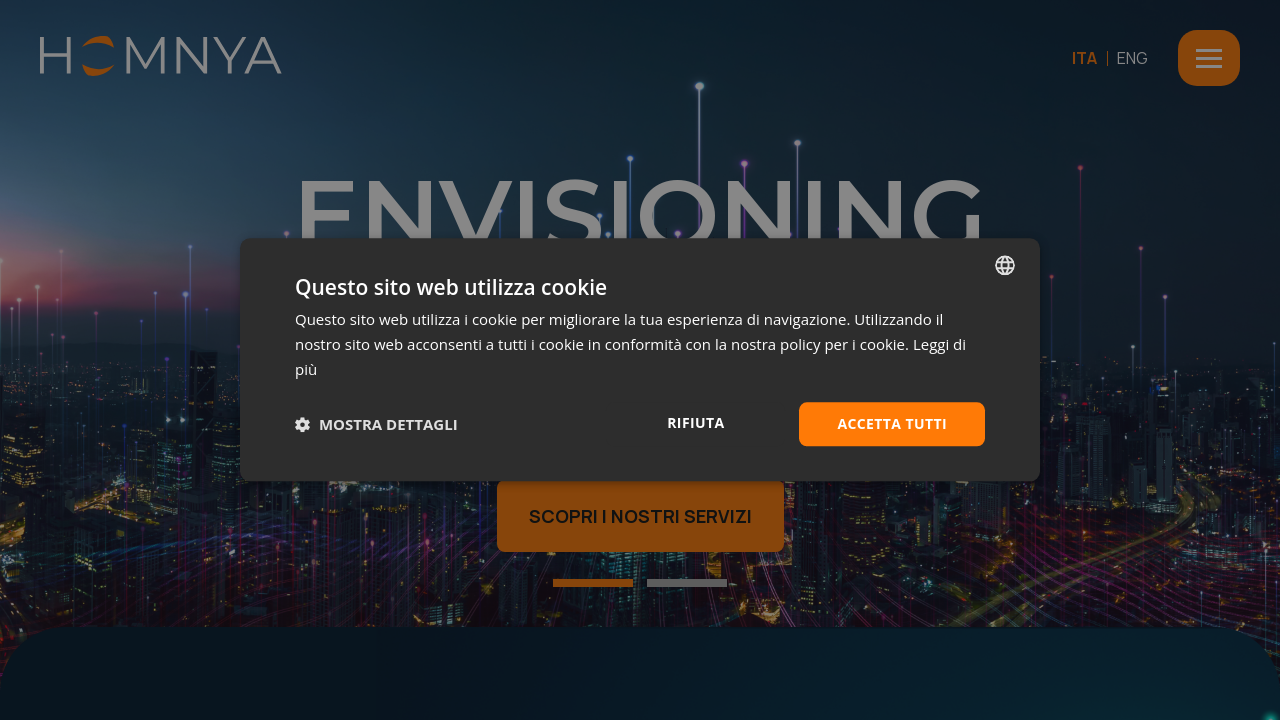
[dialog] (640, 359)
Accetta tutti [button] (892, 423)
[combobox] (1005, 265)
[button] (376, 424)
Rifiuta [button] (695, 422)
